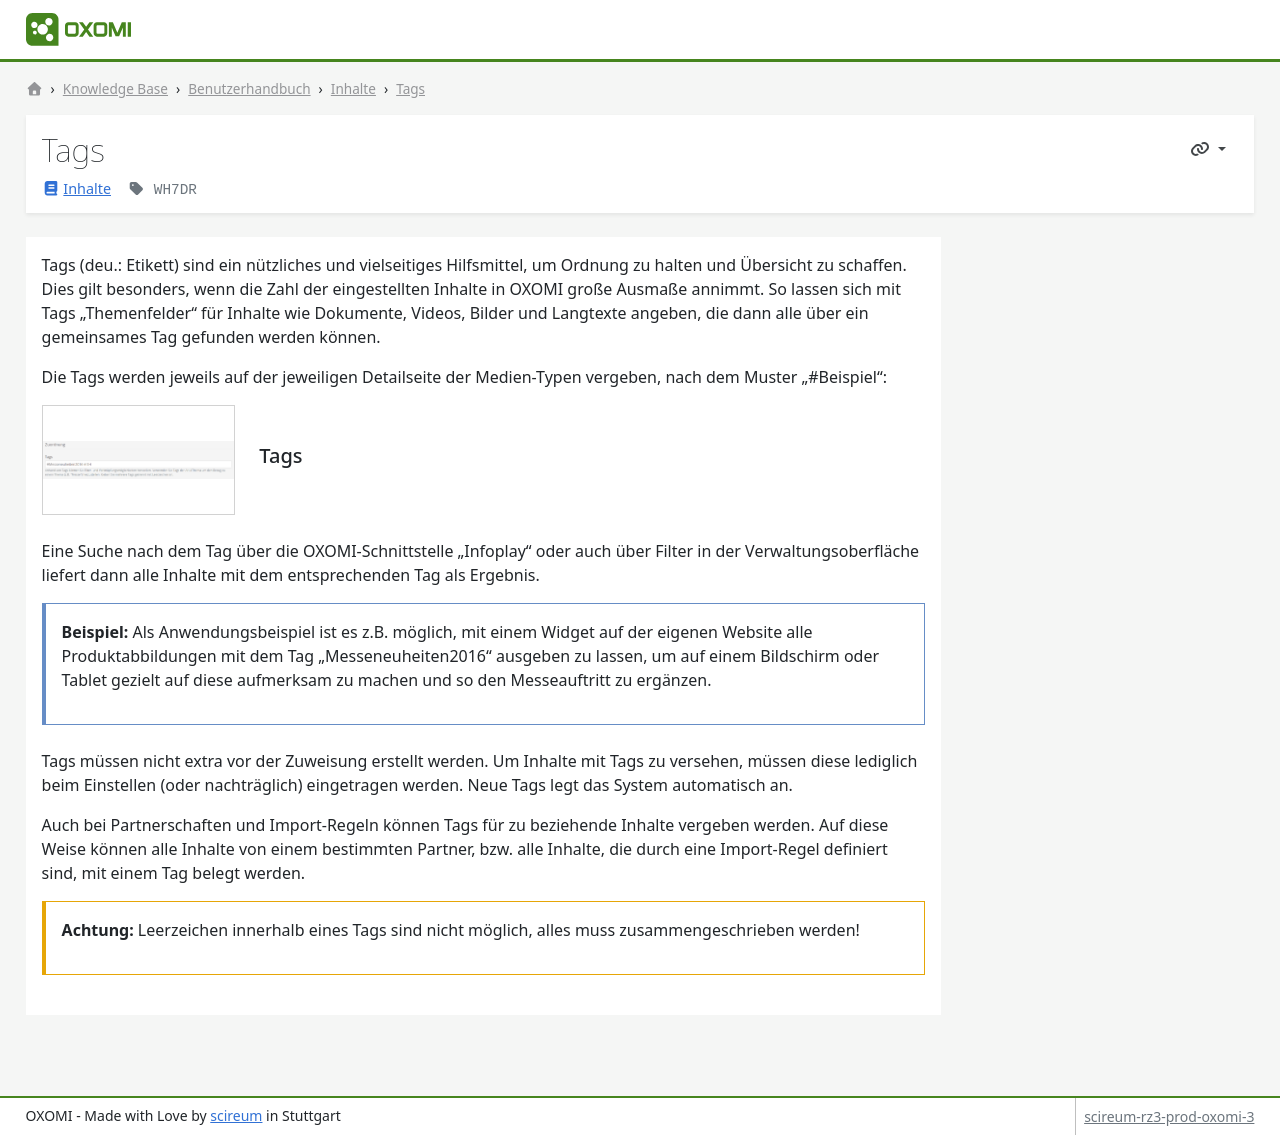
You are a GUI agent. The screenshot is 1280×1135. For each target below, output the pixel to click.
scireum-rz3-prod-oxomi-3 (1169, 1116)
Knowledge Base (115, 88)
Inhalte (353, 88)
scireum (236, 1115)
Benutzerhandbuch (249, 88)
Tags (410, 88)
